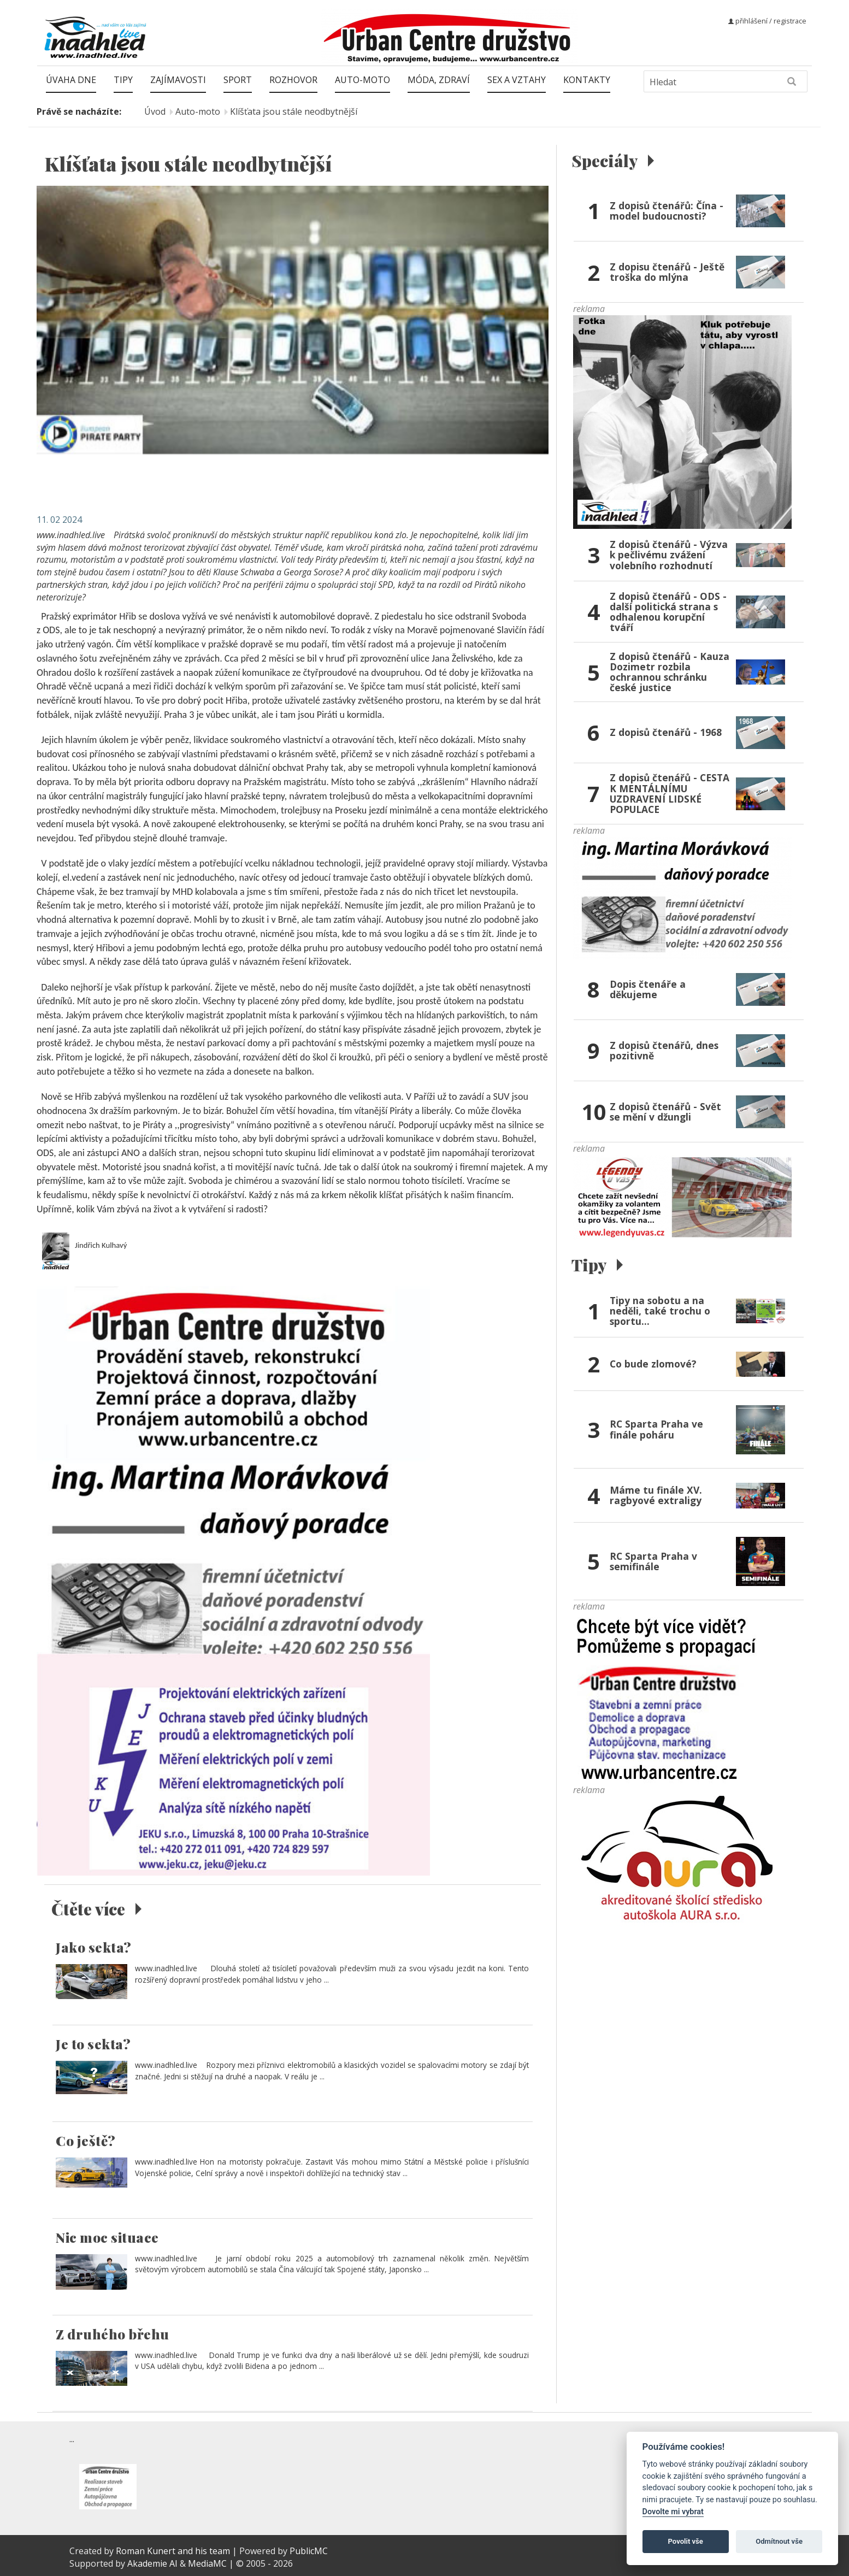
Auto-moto (362, 80)
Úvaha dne (71, 80)
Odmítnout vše (779, 2541)
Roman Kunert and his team (174, 2551)
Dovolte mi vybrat (673, 2511)
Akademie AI (152, 2563)
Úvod (155, 111)
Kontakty (586, 80)
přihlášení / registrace (767, 21)
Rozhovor (293, 80)
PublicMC (309, 2551)
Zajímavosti (178, 80)
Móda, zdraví (439, 80)
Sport (237, 80)
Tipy (123, 80)
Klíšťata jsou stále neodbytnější (293, 111)
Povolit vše (685, 2541)
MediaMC (207, 2563)
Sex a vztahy (516, 80)
